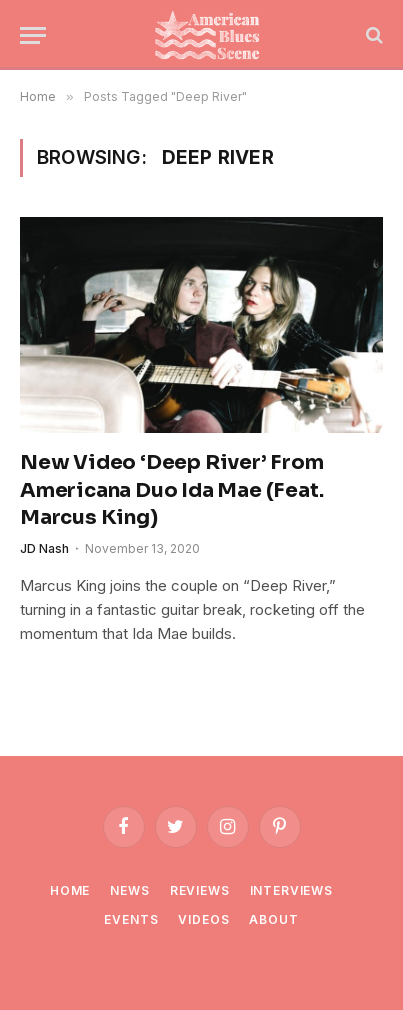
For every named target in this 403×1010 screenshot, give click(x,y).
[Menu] (33, 35)
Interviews (291, 890)
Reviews (200, 890)
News (129, 890)
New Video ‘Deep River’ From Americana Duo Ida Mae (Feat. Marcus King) (172, 489)
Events (131, 919)
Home (70, 890)
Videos (203, 919)
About (273, 919)
